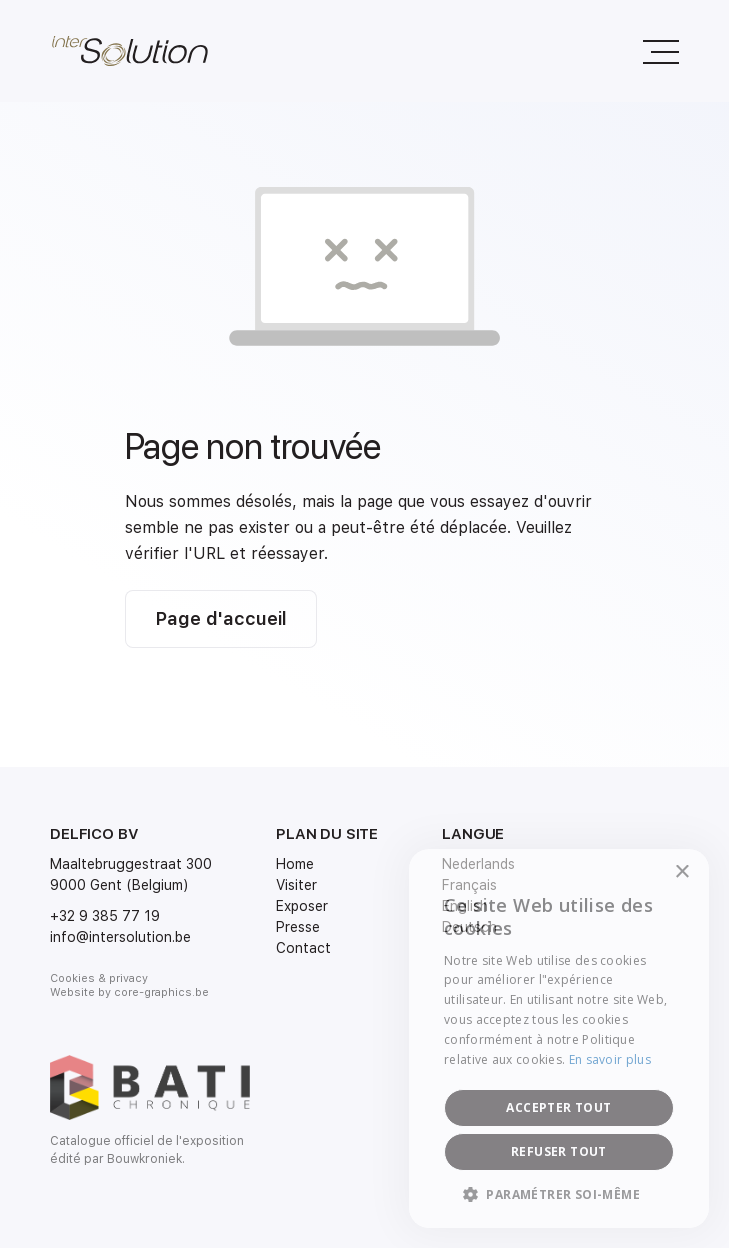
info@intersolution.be (120, 937)
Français (469, 885)
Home (295, 864)
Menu (651, 41)
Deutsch (469, 927)
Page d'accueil (221, 618)
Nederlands (478, 864)
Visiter (296, 885)
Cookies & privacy (99, 978)
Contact (303, 948)
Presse (298, 927)
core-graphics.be (161, 992)
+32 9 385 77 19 (105, 916)
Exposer (302, 906)
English (465, 906)
